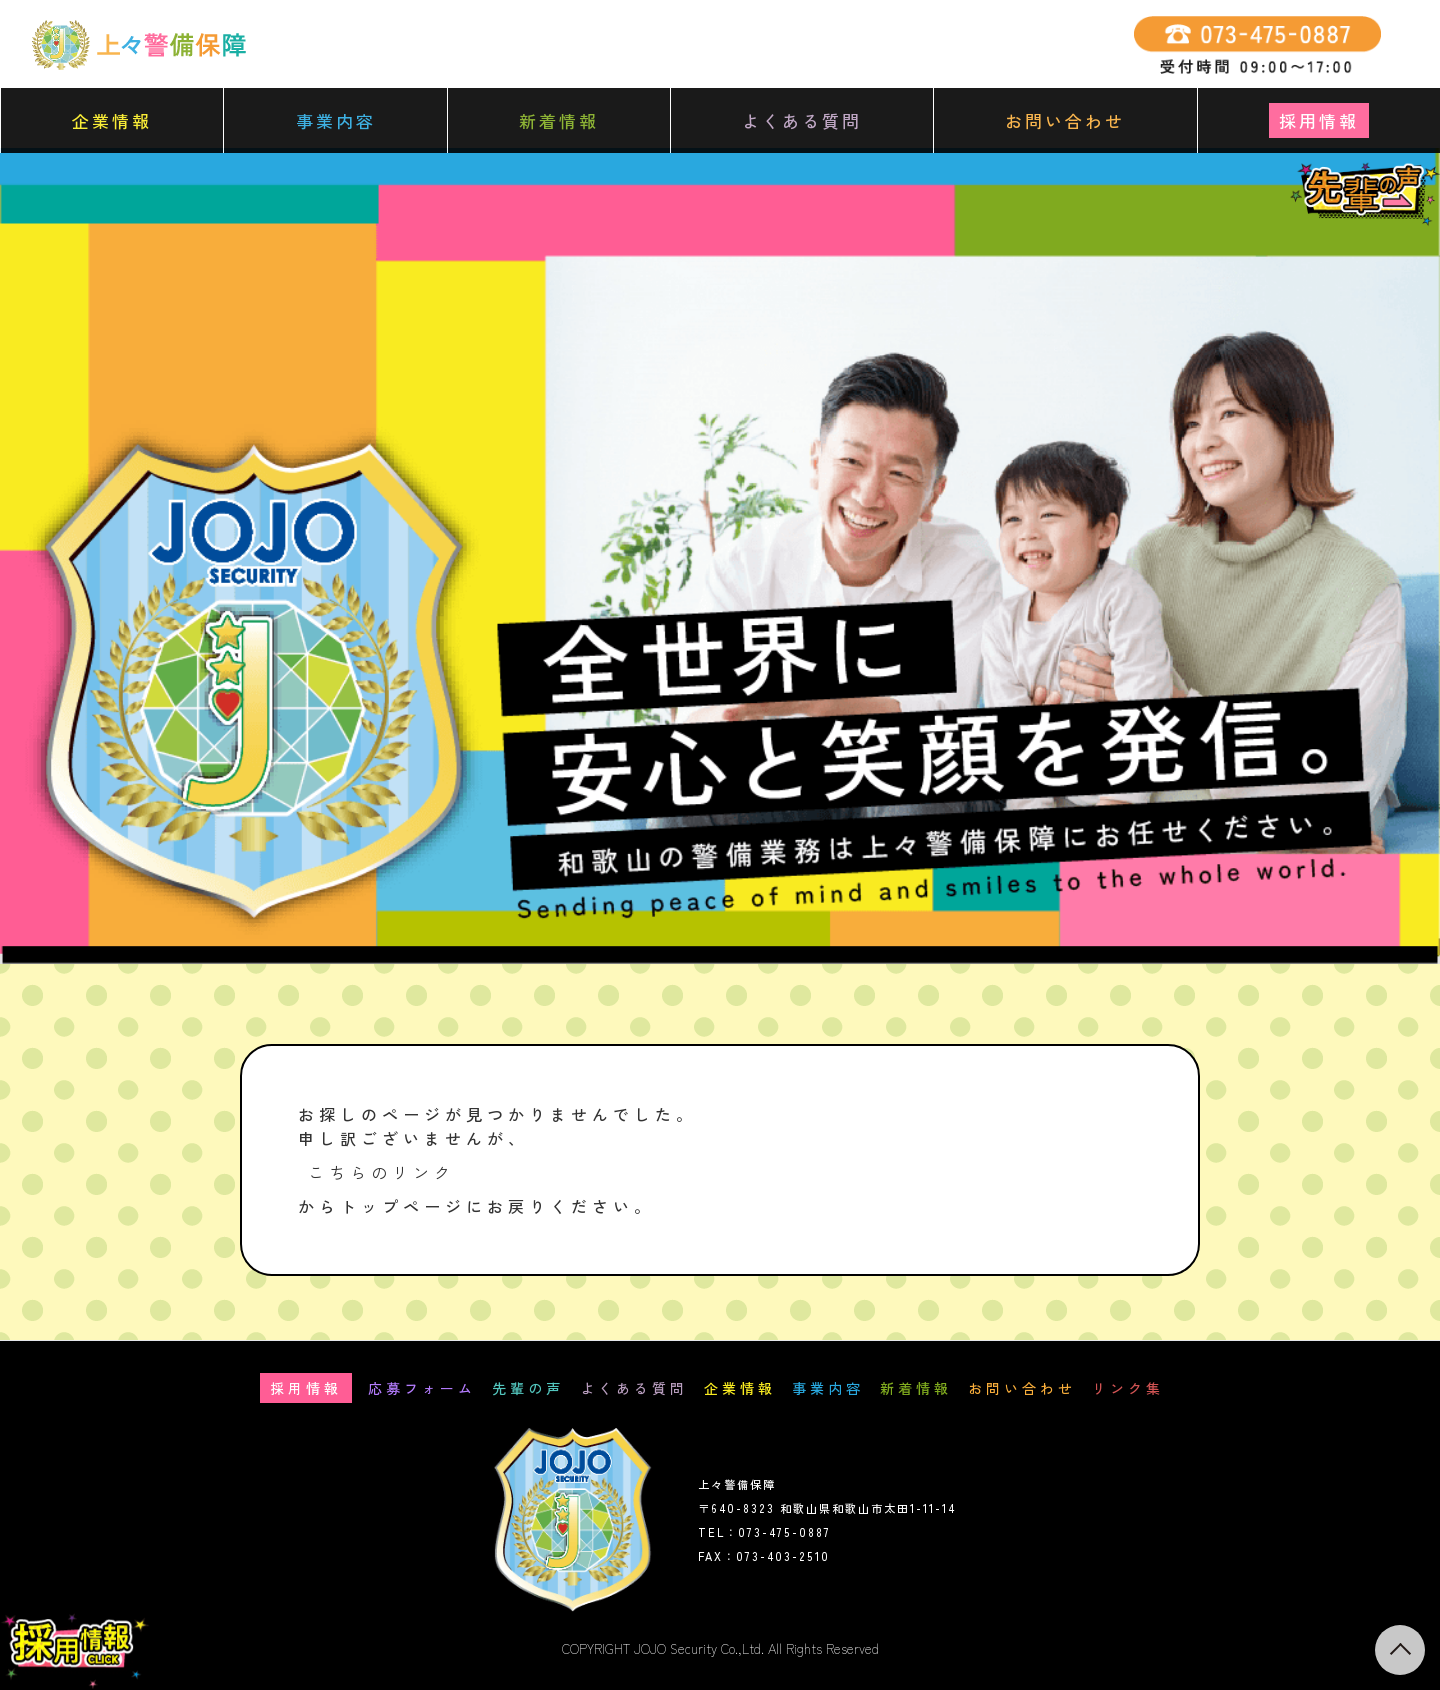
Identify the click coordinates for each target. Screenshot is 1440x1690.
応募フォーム (422, 1388)
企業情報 (112, 120)
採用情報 (1319, 120)
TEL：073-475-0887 (764, 1532)
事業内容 (336, 120)
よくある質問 (802, 120)
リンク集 (1128, 1388)
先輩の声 (528, 1388)
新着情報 (559, 120)
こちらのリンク (381, 1172)
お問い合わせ (1065, 120)
